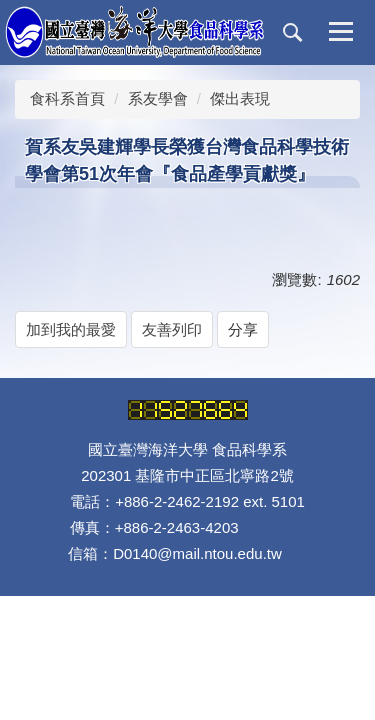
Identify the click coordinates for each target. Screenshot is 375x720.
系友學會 (158, 98)
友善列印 (172, 329)
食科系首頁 (67, 98)
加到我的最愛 (71, 329)
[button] (293, 33)
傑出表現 (240, 98)
